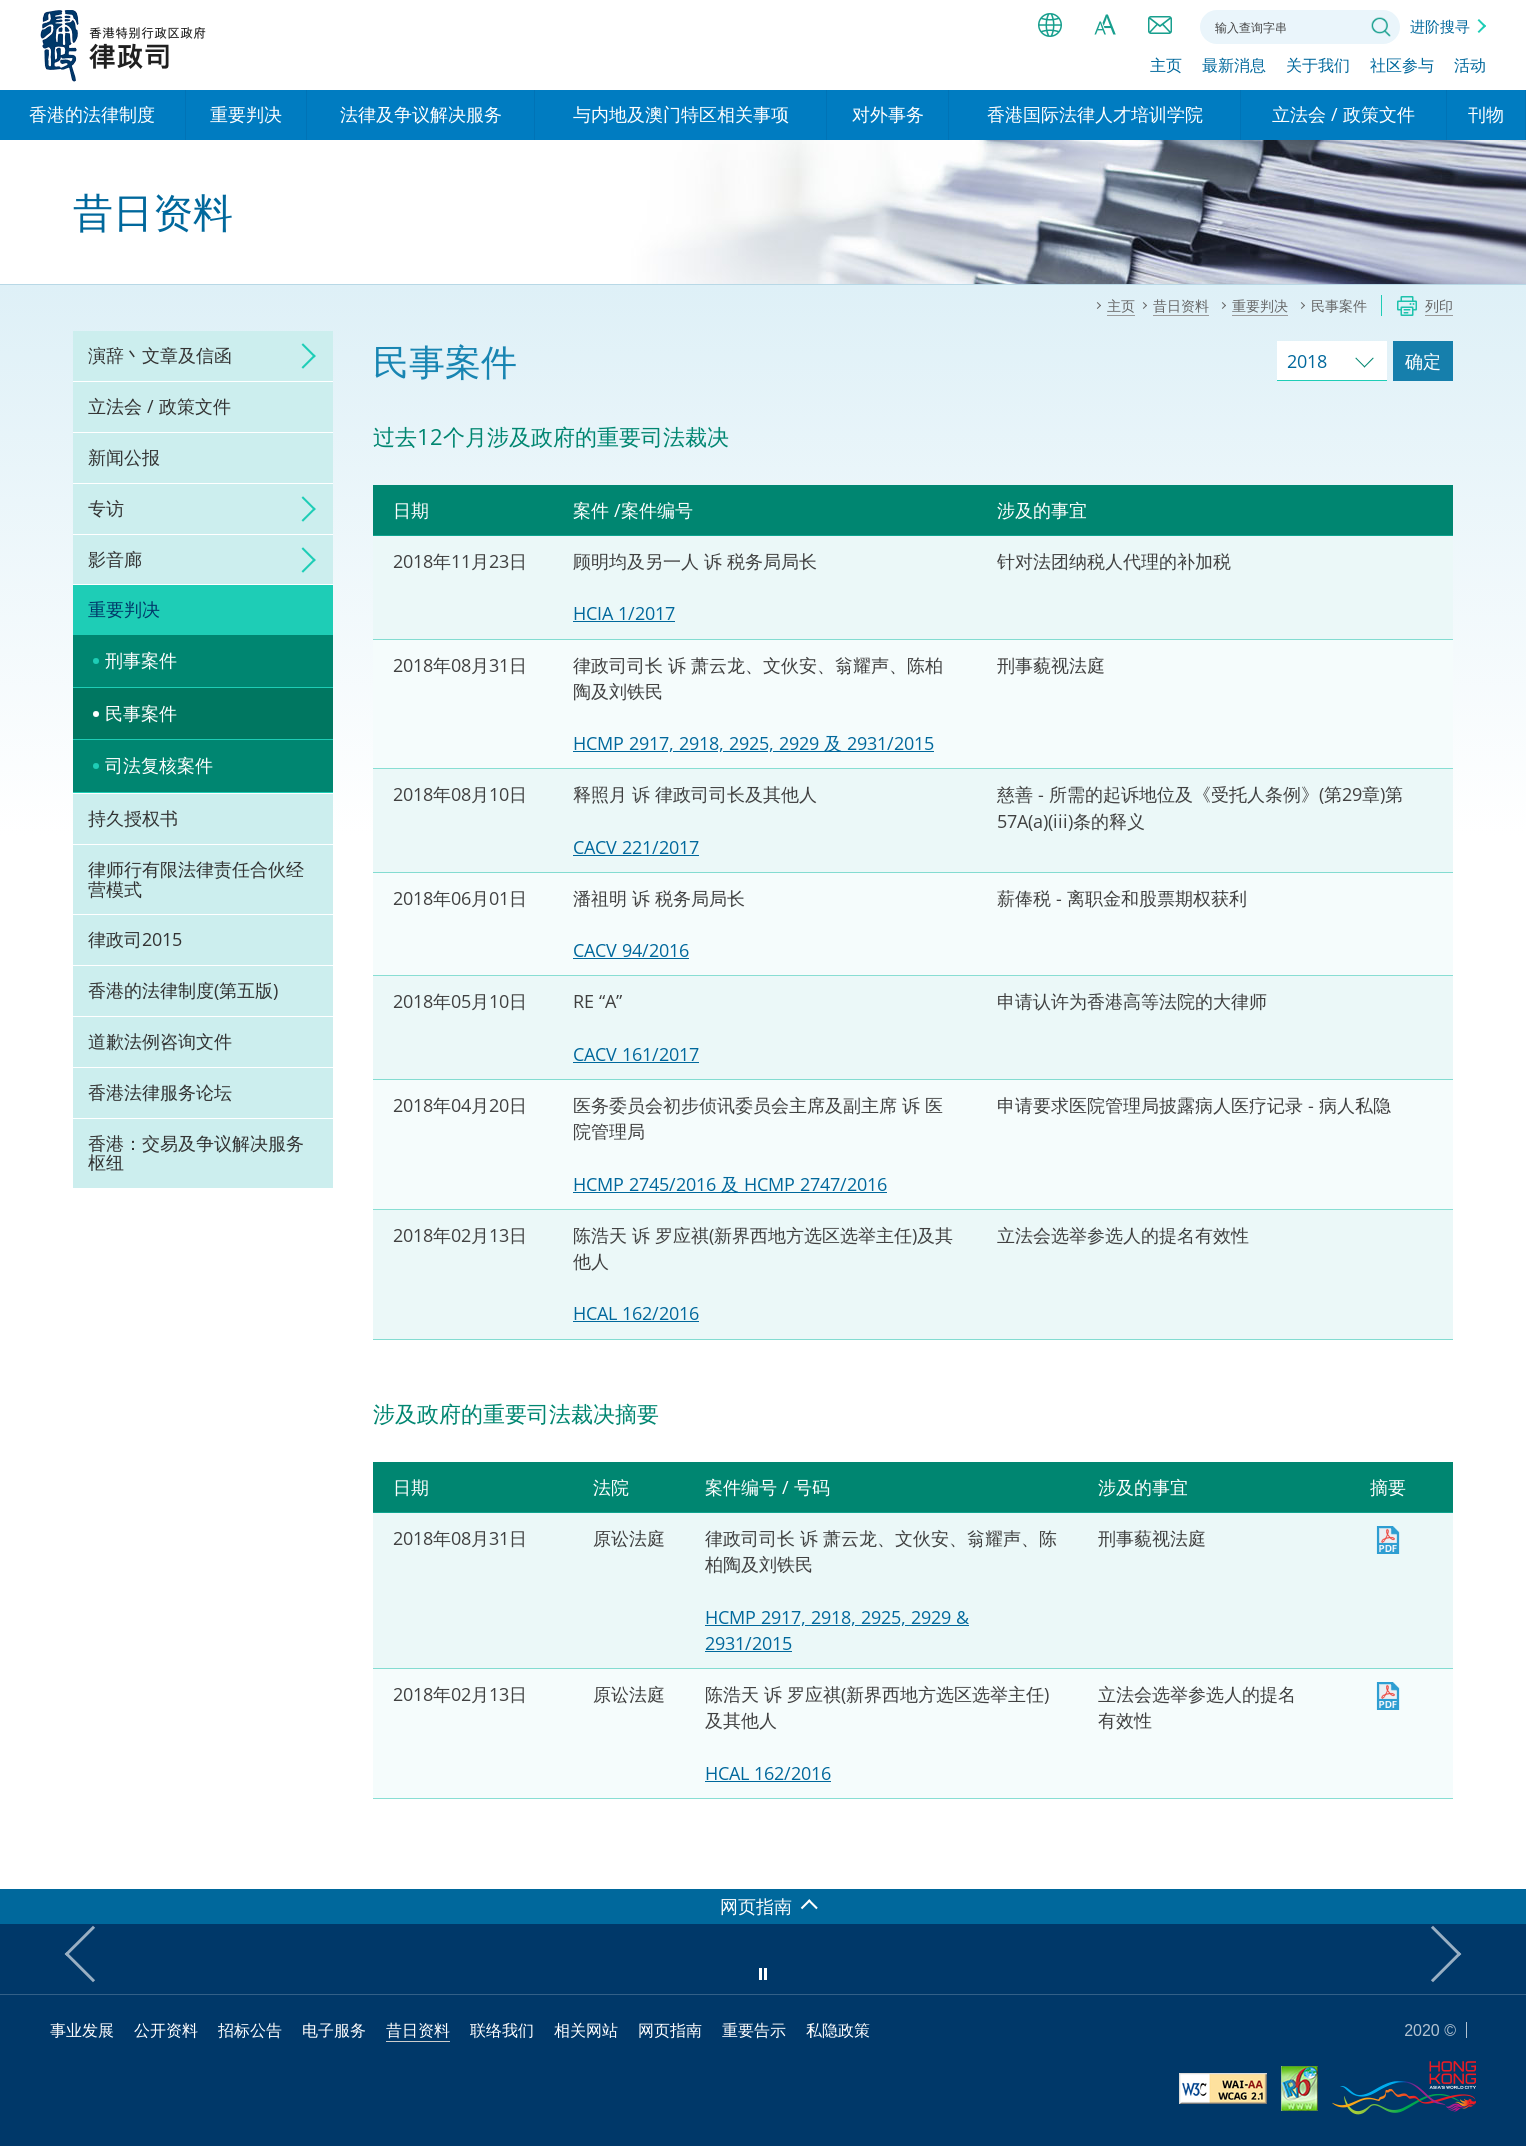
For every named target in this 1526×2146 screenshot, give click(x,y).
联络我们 (1160, 25)
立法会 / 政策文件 (159, 406)
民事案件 (141, 713)
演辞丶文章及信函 (160, 355)
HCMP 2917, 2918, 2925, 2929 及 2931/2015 (753, 743)
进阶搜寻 (1440, 26)
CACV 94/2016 (631, 950)
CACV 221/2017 (636, 847)
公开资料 (166, 2030)
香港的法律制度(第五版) (183, 990)
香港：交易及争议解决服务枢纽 (196, 1153)
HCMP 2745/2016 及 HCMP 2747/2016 (730, 1184)
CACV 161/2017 (636, 1054)
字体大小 (1105, 25)
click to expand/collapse (303, 356)
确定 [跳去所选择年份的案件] (1423, 361)
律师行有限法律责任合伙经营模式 (196, 879)
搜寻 (1381, 27)
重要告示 (754, 2030)
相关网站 (586, 2030)
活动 (1470, 67)
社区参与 (1402, 67)
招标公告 (250, 2030)
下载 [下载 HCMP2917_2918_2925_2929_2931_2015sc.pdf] (1388, 1540)
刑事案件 (141, 660)
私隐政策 (838, 2030)
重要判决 (124, 609)
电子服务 (334, 2030)
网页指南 (670, 2030)
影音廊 (115, 559)
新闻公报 (124, 457)
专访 (106, 508)
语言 (1050, 25)
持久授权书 (133, 818)
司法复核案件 (159, 765)
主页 (1166, 67)
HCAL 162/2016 (636, 1313)
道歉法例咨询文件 (160, 1041)
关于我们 (1318, 67)
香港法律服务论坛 (160, 1092)
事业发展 (82, 2030)
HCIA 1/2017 (624, 613)
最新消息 (1234, 67)
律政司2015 (135, 939)
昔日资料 (418, 2030)
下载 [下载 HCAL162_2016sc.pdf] (1388, 1696)
